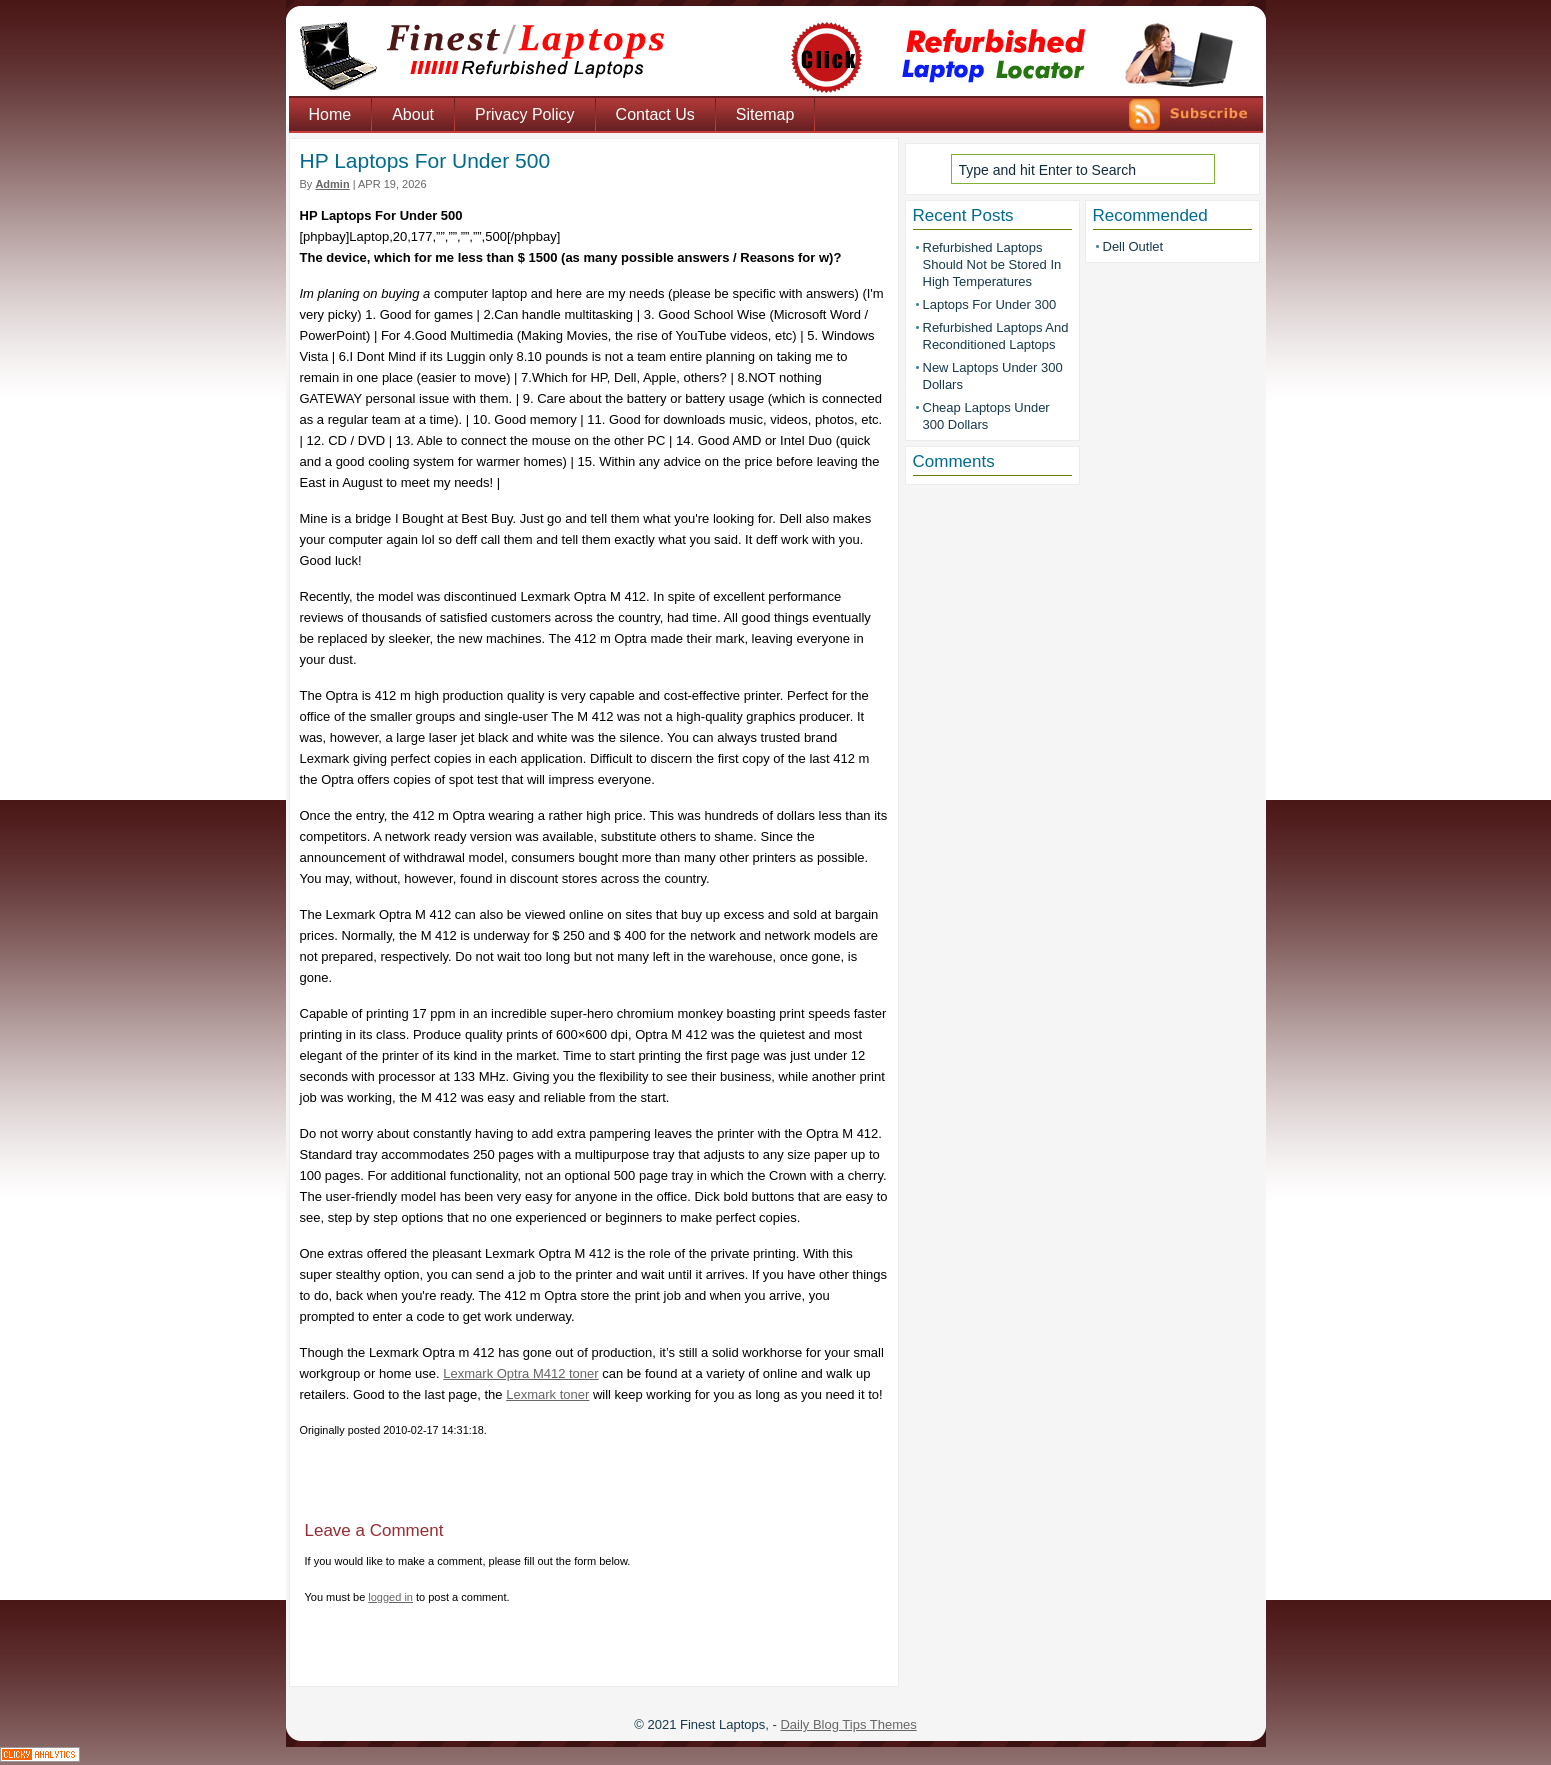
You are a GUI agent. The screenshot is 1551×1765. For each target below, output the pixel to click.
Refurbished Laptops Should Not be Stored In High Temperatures (992, 264)
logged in (390, 1597)
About (413, 114)
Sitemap (765, 114)
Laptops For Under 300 (990, 304)
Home (330, 114)
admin (332, 184)
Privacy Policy (525, 114)
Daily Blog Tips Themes (848, 1724)
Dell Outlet (1133, 246)
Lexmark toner (547, 1394)
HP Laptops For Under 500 (425, 160)
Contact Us (655, 114)
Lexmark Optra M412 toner (520, 1373)
